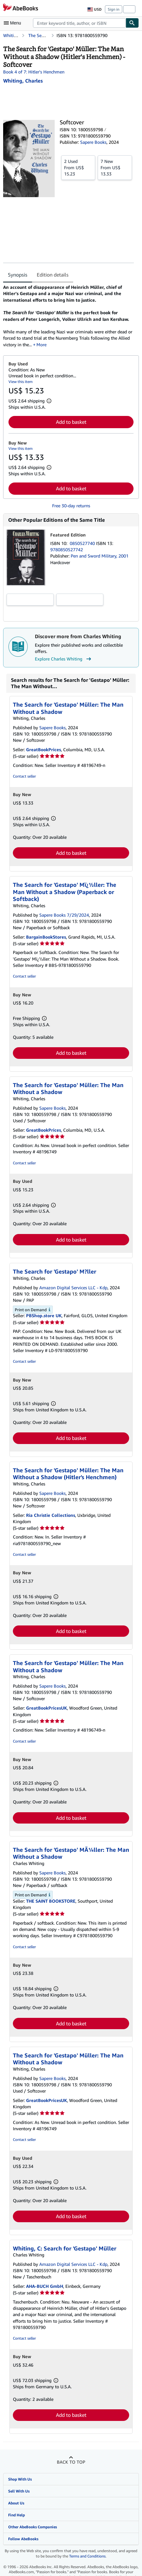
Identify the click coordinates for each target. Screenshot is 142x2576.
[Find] (132, 23)
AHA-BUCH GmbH (44, 2286)
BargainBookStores (46, 937)
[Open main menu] (14, 23)
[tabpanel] (68, 316)
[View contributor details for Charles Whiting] (23, 81)
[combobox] (79, 23)
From (78, 167)
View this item (20, 381)
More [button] (41, 344)
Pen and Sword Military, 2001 (99, 555)
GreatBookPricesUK (46, 1708)
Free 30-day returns (71, 505)
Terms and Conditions (87, 2556)
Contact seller (24, 776)
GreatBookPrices (43, 749)
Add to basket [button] (71, 422)
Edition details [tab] (52, 275)
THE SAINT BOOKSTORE (50, 1901)
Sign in (113, 9)
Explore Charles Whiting (64, 659)
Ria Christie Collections (50, 1515)
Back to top (71, 2462)
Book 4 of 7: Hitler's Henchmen (33, 71)
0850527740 (83, 543)
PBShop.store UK (44, 1315)
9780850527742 (66, 549)
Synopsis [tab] (17, 275)
